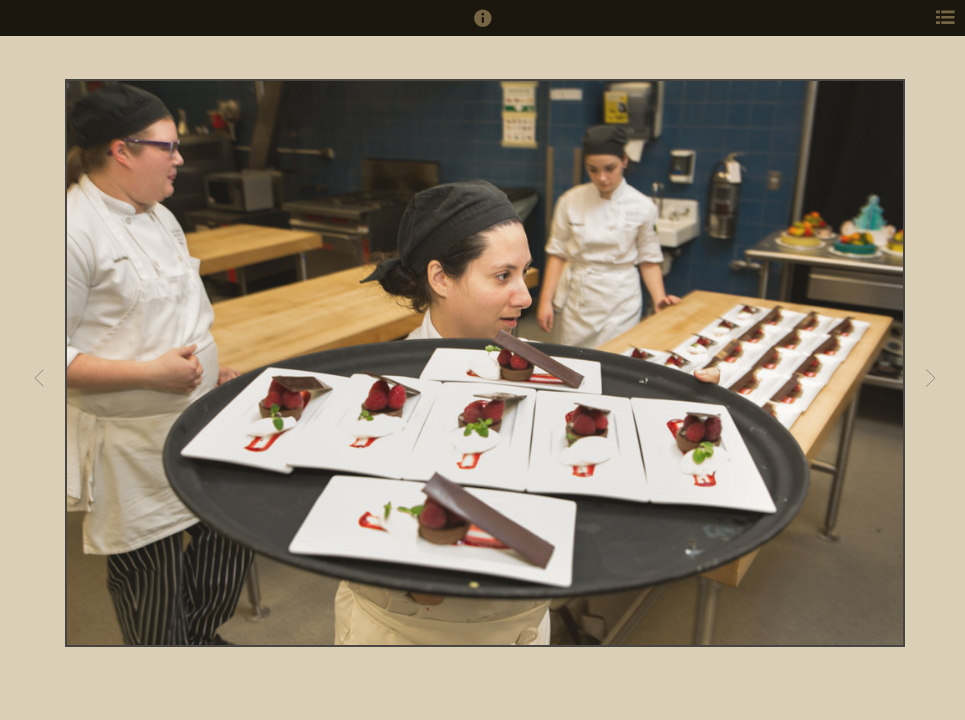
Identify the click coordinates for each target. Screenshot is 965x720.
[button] (483, 27)
